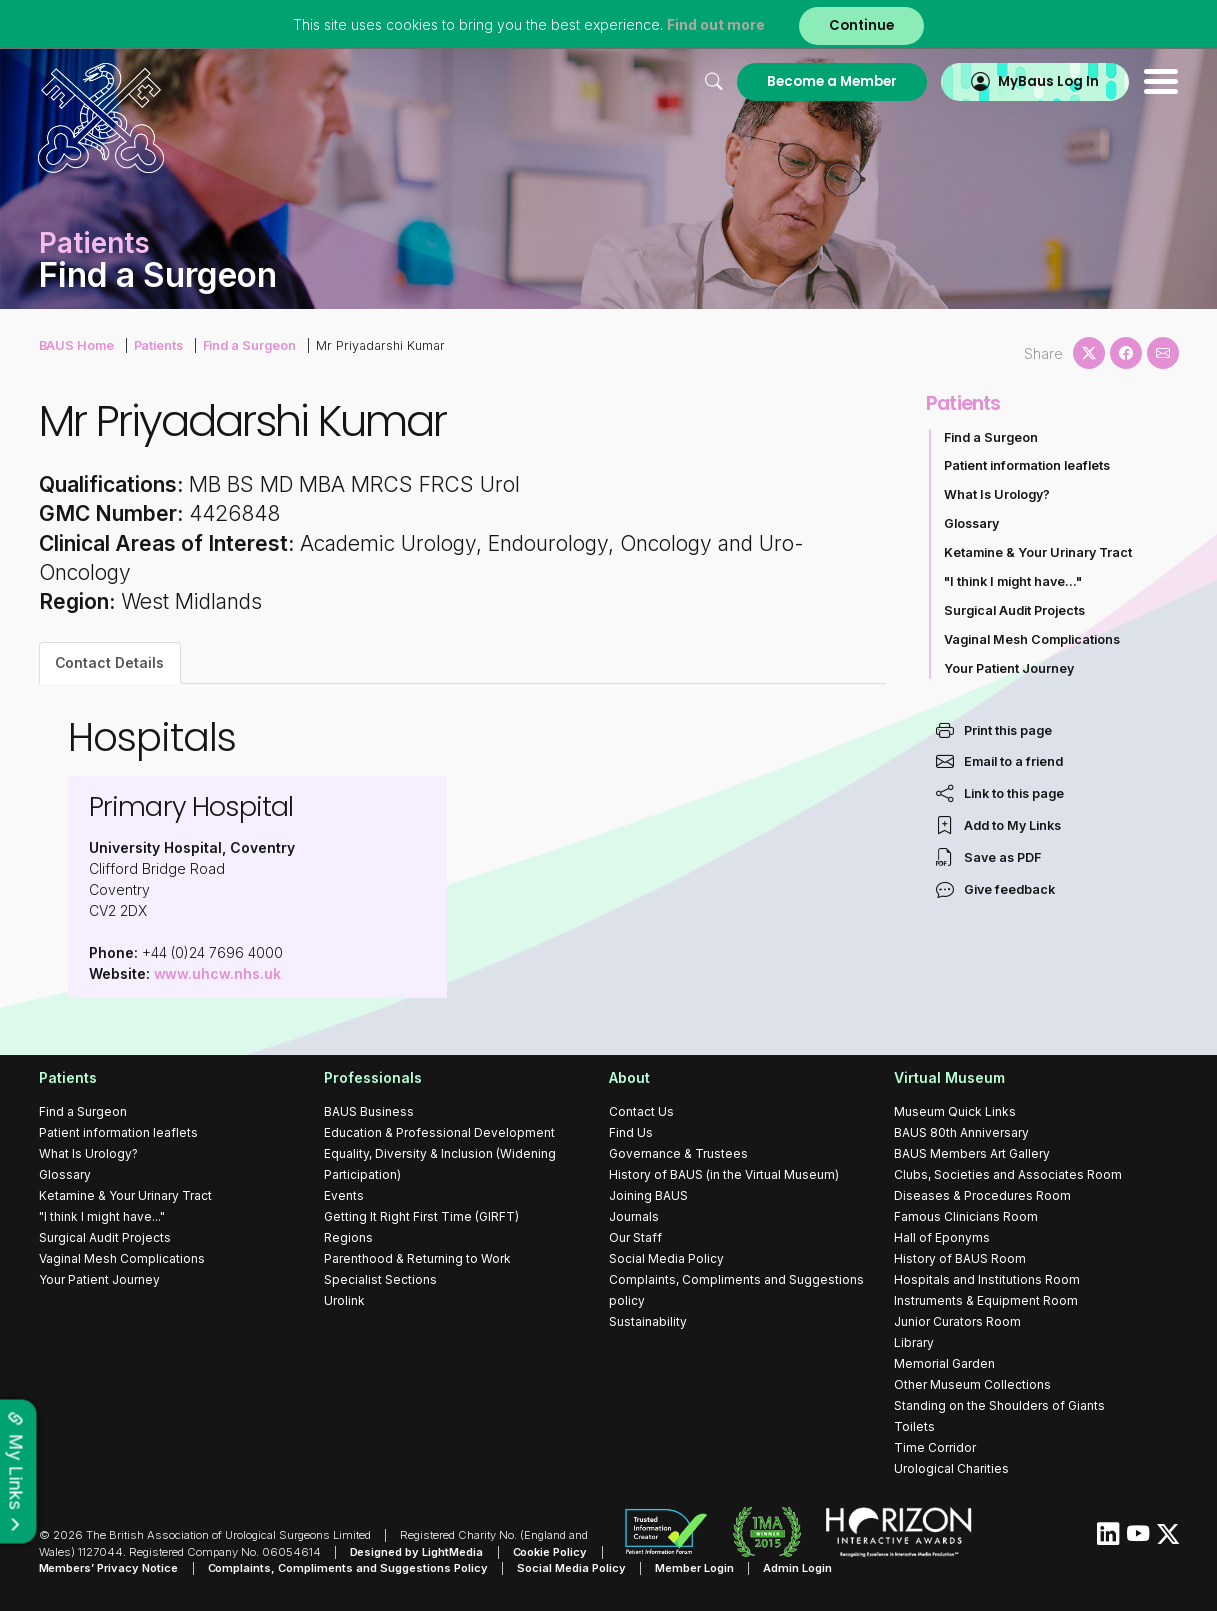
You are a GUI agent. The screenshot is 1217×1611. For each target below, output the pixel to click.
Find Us (631, 1132)
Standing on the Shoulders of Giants (999, 1405)
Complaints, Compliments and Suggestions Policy (348, 1568)
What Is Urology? (997, 494)
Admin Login (798, 1568)
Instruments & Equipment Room (986, 1300)
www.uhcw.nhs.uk (218, 973)
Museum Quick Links (955, 1111)
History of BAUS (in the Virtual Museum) (724, 1174)
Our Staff (635, 1237)
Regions (348, 1237)
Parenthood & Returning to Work (417, 1258)
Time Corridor (935, 1447)
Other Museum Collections (972, 1384)
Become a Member (832, 81)
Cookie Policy (550, 1552)
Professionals (373, 1077)
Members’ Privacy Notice (109, 1568)
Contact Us (641, 1111)
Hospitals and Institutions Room (987, 1279)
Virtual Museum (949, 1077)
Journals (634, 1216)
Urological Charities (951, 1468)
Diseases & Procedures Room (982, 1195)
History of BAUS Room (960, 1258)
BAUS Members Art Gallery (972, 1153)
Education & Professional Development (439, 1132)
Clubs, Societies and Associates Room (1008, 1174)
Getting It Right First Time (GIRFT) (421, 1216)
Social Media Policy (666, 1258)
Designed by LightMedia (417, 1552)
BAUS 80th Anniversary (961, 1132)
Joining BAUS (648, 1195)
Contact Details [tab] (110, 662)
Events (344, 1195)
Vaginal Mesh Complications (1032, 639)
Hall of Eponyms (942, 1237)
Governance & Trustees (678, 1153)
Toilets (914, 1426)
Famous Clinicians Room (966, 1216)
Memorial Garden (944, 1363)
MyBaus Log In (1048, 81)
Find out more (716, 24)
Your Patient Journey (1009, 668)
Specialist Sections (380, 1279)
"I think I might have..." (1013, 581)
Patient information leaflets (1027, 465)
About (629, 1077)
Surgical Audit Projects (1014, 610)
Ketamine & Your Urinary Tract (1038, 552)
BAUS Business (369, 1111)
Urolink (344, 1300)
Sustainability (648, 1321)
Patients (159, 345)
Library (914, 1342)
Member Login (695, 1568)
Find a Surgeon (250, 345)
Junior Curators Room (957, 1321)
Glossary (971, 523)
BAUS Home (77, 345)
